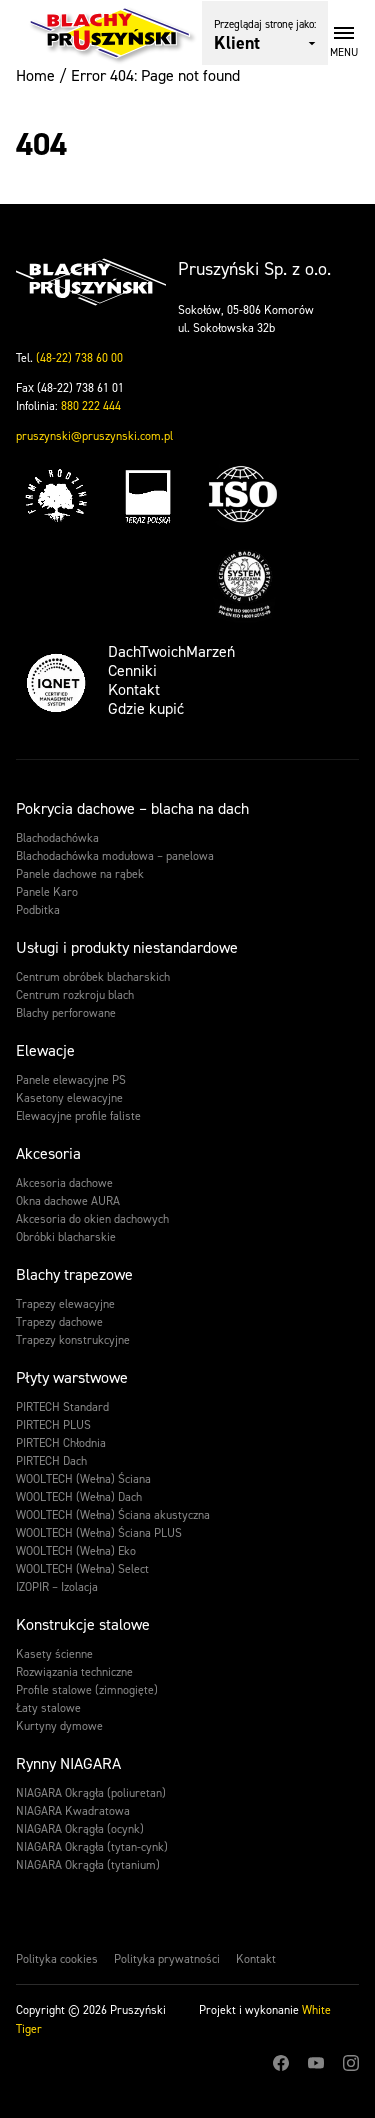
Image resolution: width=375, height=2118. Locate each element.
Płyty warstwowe (72, 1377)
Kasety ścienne (54, 1654)
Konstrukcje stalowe (83, 1624)
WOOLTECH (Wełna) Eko (76, 1551)
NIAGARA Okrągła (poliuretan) (91, 1793)
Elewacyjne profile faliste (78, 1116)
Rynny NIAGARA (68, 1763)
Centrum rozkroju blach (75, 995)
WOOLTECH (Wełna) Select (82, 1569)
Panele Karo (47, 892)
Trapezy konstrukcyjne (73, 1340)
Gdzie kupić (146, 708)
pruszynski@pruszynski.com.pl (94, 436)
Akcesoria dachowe (64, 1183)
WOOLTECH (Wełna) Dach (79, 1497)
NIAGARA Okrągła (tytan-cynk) (92, 1847)
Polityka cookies (57, 1959)
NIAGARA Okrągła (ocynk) (80, 1829)
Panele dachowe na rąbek (80, 874)
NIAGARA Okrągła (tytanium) (88, 1865)
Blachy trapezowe (74, 1274)
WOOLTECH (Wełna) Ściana (83, 1479)
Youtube (316, 2063)
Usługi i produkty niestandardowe (127, 947)
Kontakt (134, 689)
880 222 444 (91, 406)
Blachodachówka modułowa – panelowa (115, 856)
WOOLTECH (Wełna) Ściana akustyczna (113, 1515)
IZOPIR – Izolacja (57, 1587)
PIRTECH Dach (51, 1461)
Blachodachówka (57, 838)
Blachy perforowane (66, 1013)
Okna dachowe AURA (68, 1201)
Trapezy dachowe (59, 1322)
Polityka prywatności (167, 1959)
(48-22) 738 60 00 (79, 358)
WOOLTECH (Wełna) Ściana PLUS (99, 1533)
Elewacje (45, 1050)
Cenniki (132, 670)
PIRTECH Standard (62, 1407)
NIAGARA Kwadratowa (73, 1811)
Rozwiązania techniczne (74, 1672)
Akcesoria (48, 1153)
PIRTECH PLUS (53, 1425)
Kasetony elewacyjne (69, 1098)
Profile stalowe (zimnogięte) (87, 1690)
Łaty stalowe (48, 1708)
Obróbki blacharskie (66, 1237)
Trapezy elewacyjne (65, 1304)
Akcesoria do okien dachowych (92, 1219)
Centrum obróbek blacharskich (93, 977)
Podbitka (38, 910)
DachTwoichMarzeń (171, 651)
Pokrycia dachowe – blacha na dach (132, 808)
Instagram (351, 2063)
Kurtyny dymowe (59, 1726)
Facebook (281, 2063)
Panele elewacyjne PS (71, 1080)
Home (35, 75)
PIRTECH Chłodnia (61, 1443)
